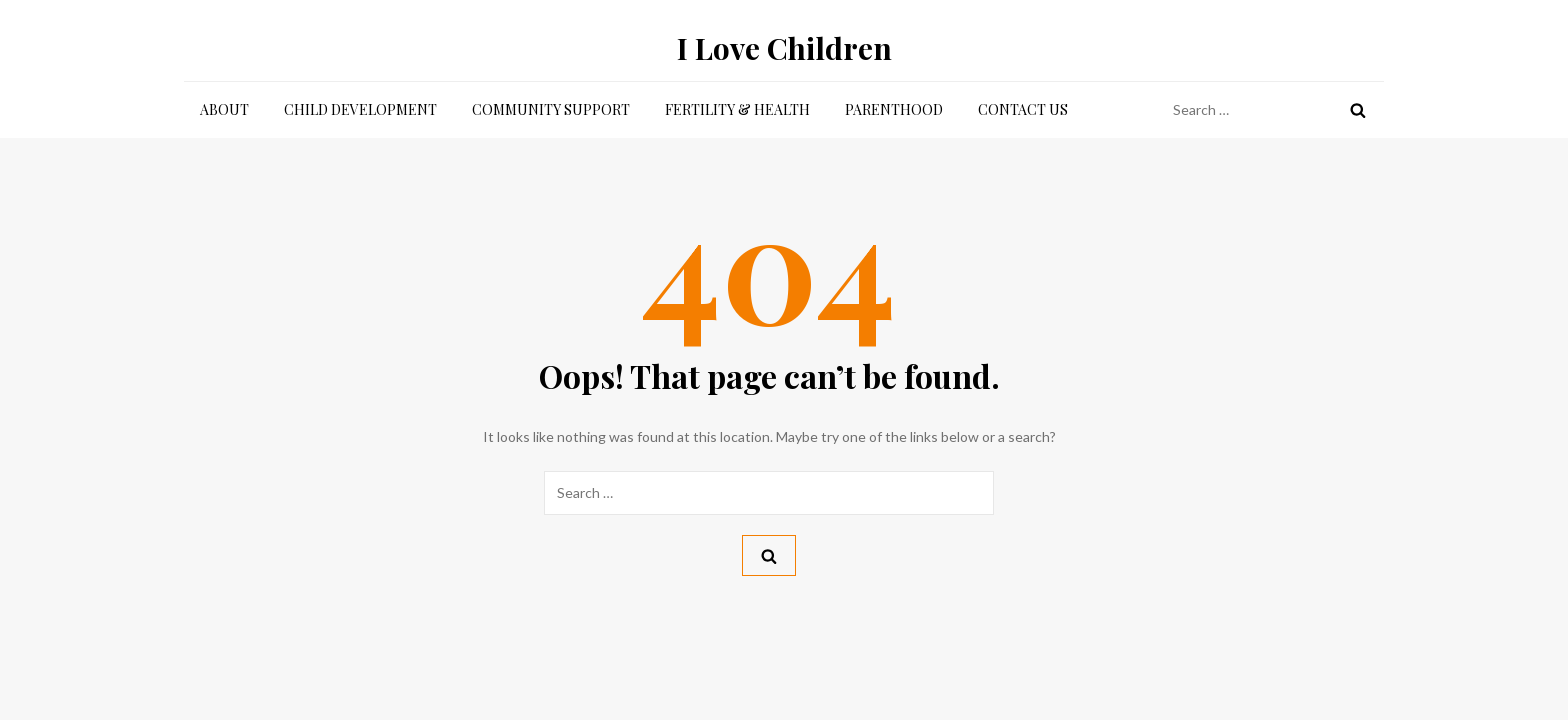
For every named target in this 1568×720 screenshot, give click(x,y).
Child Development (360, 109)
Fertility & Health (737, 109)
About (224, 109)
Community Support (551, 109)
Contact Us (1023, 109)
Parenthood (894, 109)
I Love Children (784, 48)
